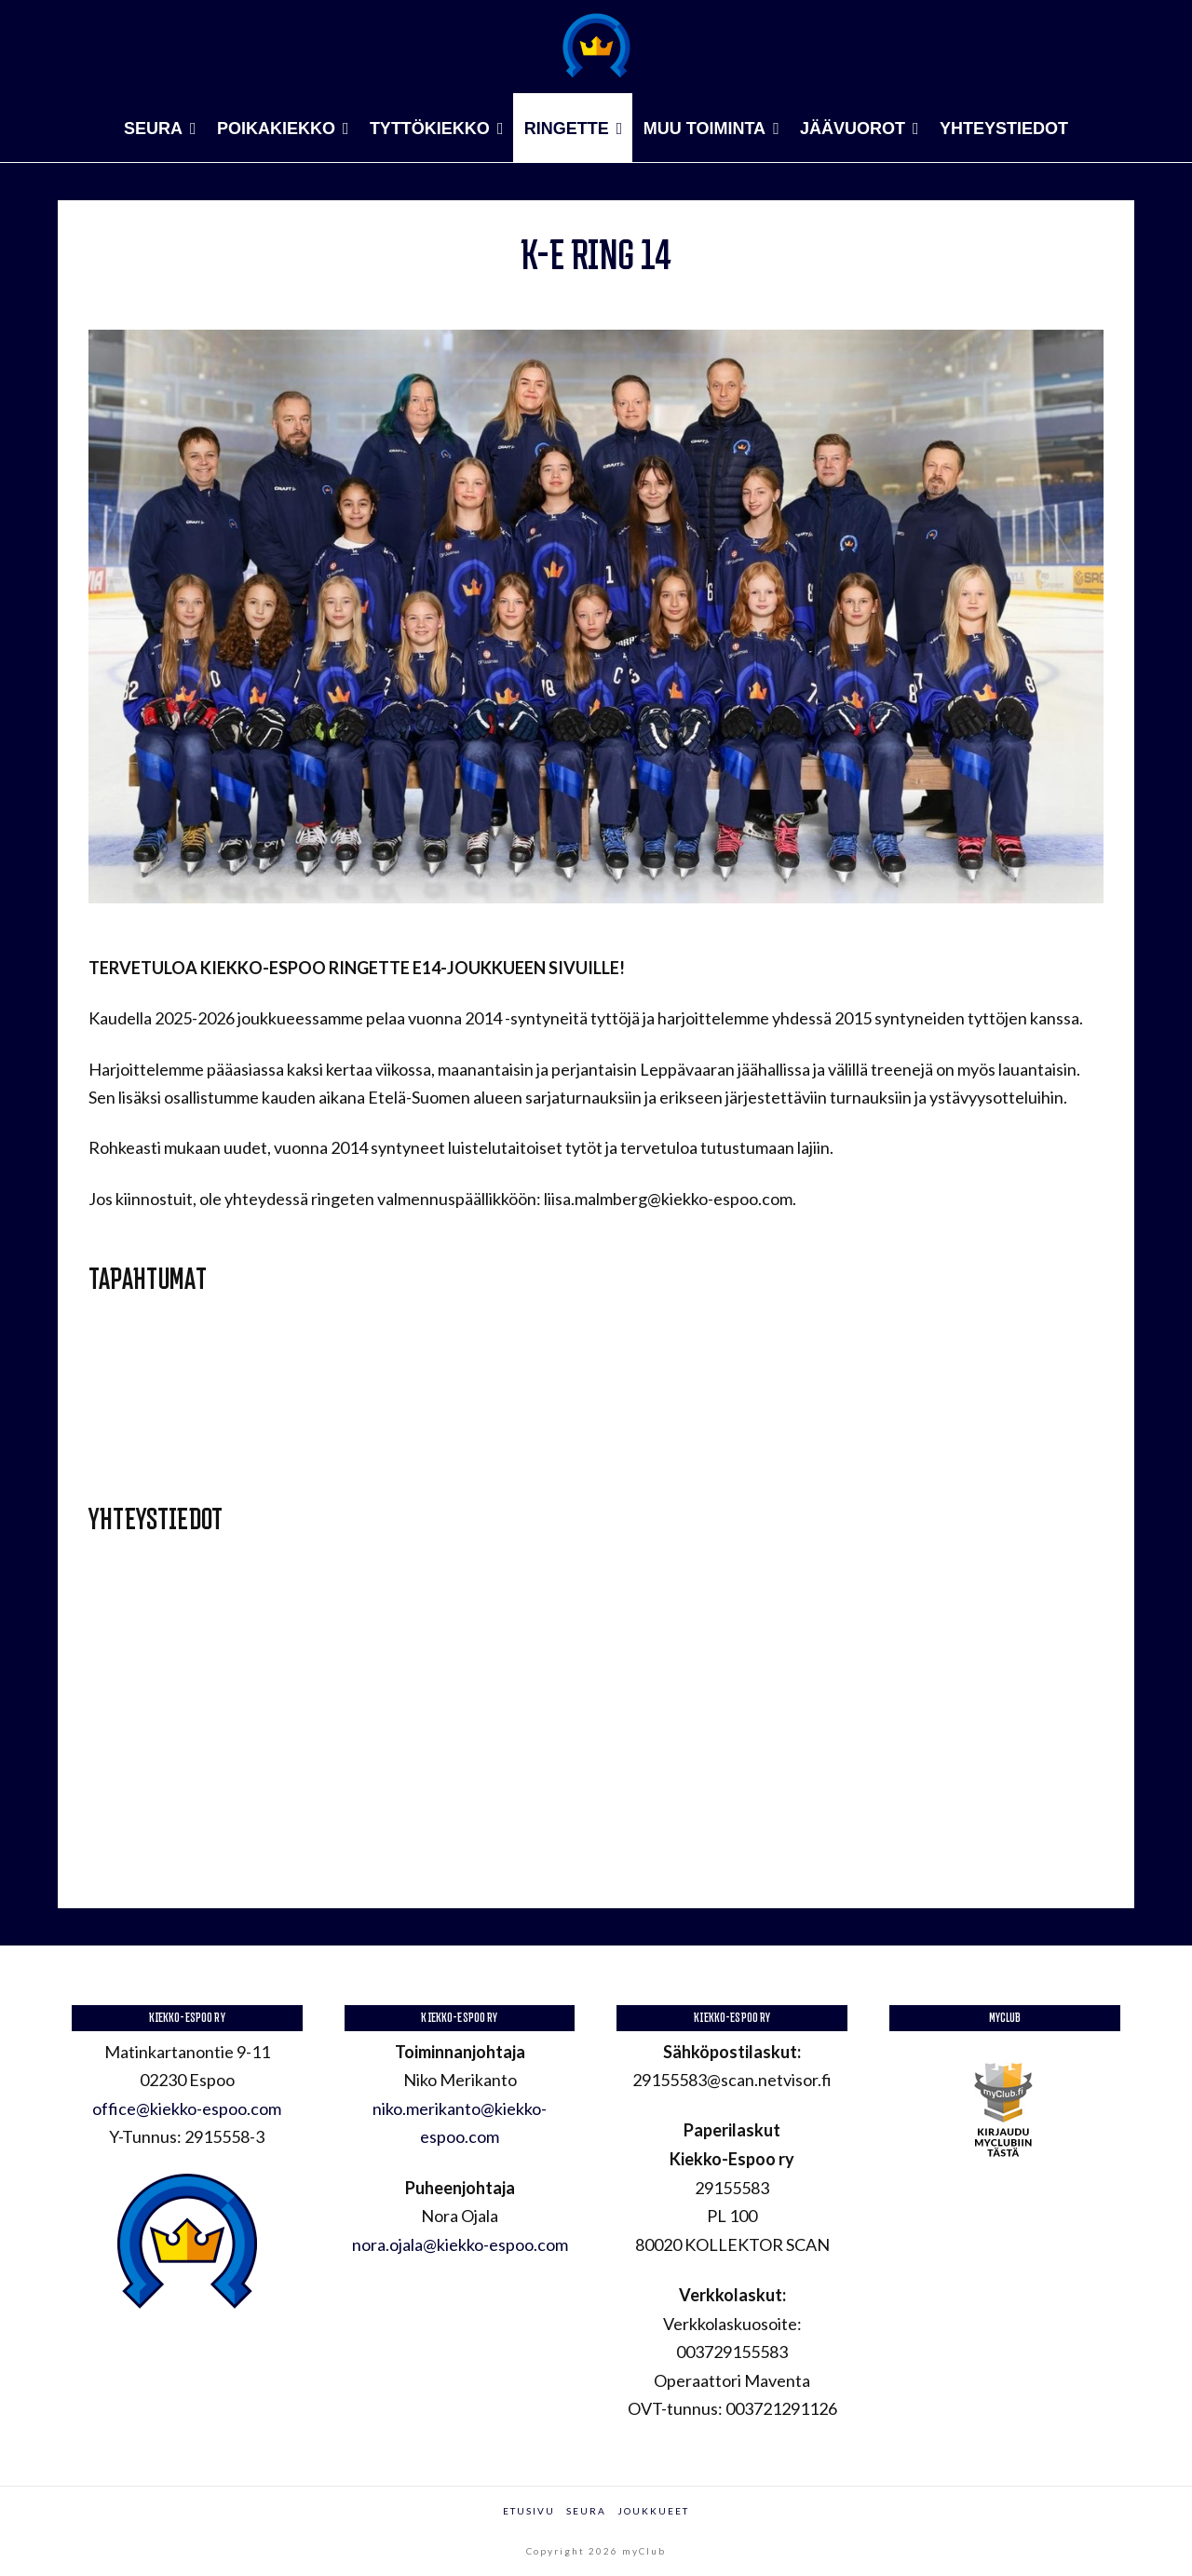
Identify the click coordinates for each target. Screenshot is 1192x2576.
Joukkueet (653, 2510)
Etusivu (529, 2510)
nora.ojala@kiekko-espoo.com (460, 2244)
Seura (586, 2510)
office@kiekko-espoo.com (186, 2108)
